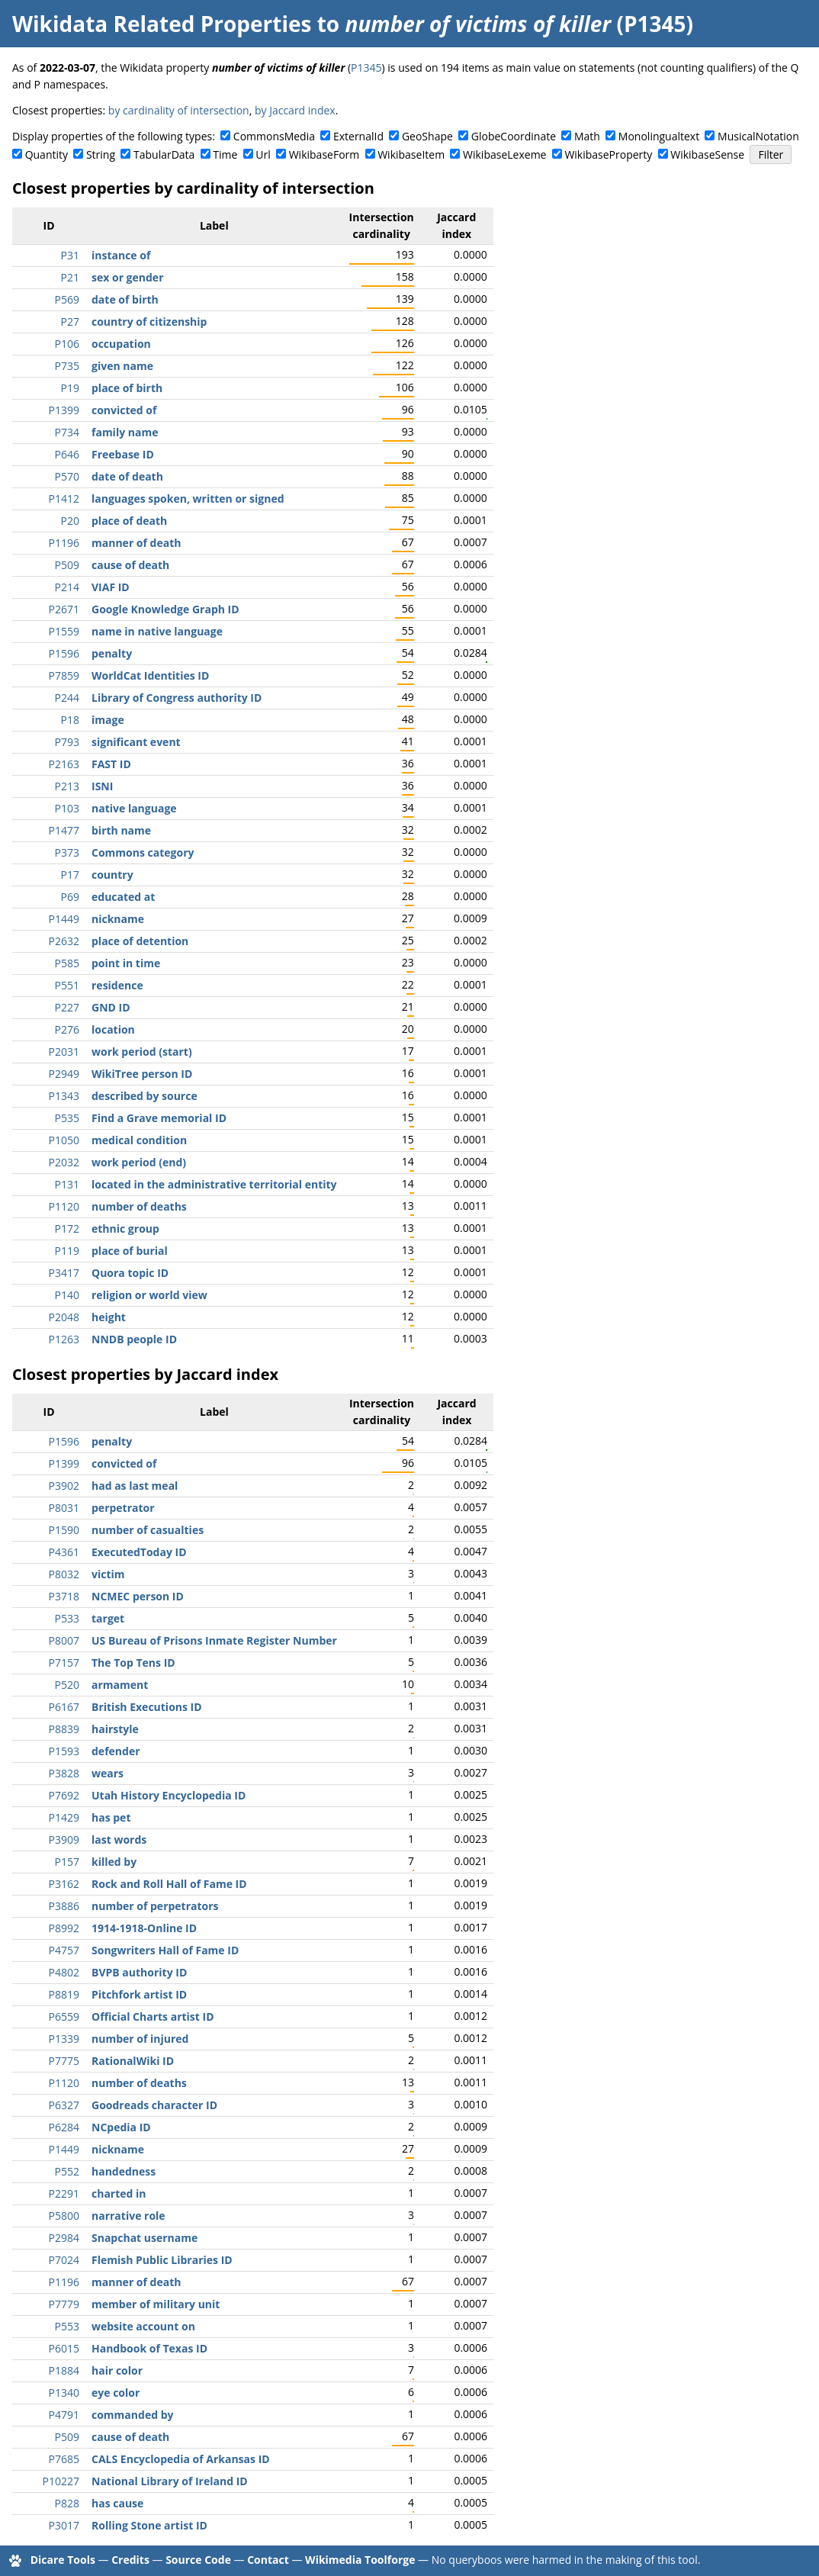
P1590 (64, 1530)
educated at (123, 896)
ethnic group (125, 1228)
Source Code (198, 2559)
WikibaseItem (411, 154)
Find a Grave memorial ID (159, 1118)
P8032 (64, 1574)
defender (116, 1751)
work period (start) (142, 1051)
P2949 (64, 1073)
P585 (67, 963)
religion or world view (149, 1295)
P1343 (64, 1096)
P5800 (64, 2215)
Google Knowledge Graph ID (165, 609)
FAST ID (111, 764)
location (113, 1029)
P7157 (64, 1662)
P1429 (64, 1817)
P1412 (64, 498)
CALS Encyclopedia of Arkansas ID (181, 2459)
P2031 (64, 1051)
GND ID (111, 1007)
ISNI (102, 786)
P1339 (64, 2038)
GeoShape (427, 136)
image (108, 719)
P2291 (64, 2193)
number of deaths (139, 1206)
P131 (67, 1184)
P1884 (64, 2370)
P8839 (64, 1729)
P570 (67, 476)
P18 (70, 719)
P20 (70, 520)
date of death (127, 476)
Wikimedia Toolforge (360, 2559)
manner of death (136, 542)
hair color (117, 2370)
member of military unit (156, 2304)
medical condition (139, 1140)
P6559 (64, 2016)
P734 (67, 432)
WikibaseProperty (608, 154)
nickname (118, 919)
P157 (67, 1861)
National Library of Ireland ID (170, 2481)
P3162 (64, 1884)
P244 (67, 697)
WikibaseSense (707, 154)
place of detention (140, 941)
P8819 (64, 1994)
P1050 (64, 1140)
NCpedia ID (121, 2127)
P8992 (64, 1928)
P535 (67, 1118)
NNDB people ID (134, 1339)
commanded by (132, 2414)
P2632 (64, 941)
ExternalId (358, 136)
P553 (67, 2326)
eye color (116, 2392)
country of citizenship (149, 321)
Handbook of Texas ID (149, 2348)
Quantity (46, 154)
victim (108, 1574)
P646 (67, 454)
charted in (119, 2193)
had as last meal (135, 1485)
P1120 (64, 1206)
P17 (70, 874)
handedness (124, 2171)
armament (120, 1684)
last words (119, 1839)
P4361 (64, 1552)
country (112, 874)
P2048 (64, 1317)
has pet (111, 1817)
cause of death (130, 565)
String (100, 154)
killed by (114, 1861)
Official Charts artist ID (153, 2016)
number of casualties (148, 1530)
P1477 (64, 830)
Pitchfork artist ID (139, 1994)
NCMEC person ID (138, 1596)
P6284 (64, 2127)
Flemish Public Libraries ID (162, 2260)
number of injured (140, 2038)
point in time (126, 963)
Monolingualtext (658, 136)
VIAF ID (111, 587)
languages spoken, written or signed (188, 498)
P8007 (64, 1640)
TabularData (163, 154)
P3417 (64, 1272)
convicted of (124, 410)
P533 (67, 1618)
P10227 (61, 2481)
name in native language (157, 631)
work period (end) (139, 1162)
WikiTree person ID (142, 1073)
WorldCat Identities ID (150, 675)
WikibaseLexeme (504, 154)
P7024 (64, 2260)
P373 (67, 852)
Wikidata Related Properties (161, 23)
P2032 (64, 1162)
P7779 (64, 2304)
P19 (70, 388)
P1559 (64, 631)
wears (108, 1773)
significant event (136, 742)
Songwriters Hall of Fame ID (165, 1950)
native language (134, 808)
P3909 (64, 1839)
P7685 (64, 2459)
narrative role (128, 2215)
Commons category (143, 852)
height (109, 1317)
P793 (67, 742)
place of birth (127, 388)
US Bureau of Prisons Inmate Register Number (214, 1640)
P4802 (64, 1972)
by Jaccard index (295, 110)
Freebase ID (123, 454)
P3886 (64, 1906)
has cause (117, 2503)
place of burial (130, 1250)
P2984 (64, 2237)
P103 (67, 808)
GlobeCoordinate (513, 136)
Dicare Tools (63, 2559)
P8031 (64, 1507)
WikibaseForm (324, 154)
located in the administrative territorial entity (214, 1184)
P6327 (64, 2105)
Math (587, 136)
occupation (121, 343)
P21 (70, 277)
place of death (129, 520)
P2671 (64, 609)
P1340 (64, 2392)
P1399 (64, 410)
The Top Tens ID (133, 1662)
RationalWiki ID (133, 2060)
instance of (121, 255)
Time (225, 154)
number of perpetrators (155, 1906)
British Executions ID (147, 1707)
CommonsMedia (274, 136)
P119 (67, 1250)
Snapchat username (145, 2237)
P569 (67, 299)
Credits (130, 2559)
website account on (143, 2326)
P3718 (64, 1596)
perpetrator (123, 1507)
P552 (67, 2171)
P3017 (64, 2525)
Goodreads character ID (154, 2105)
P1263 (64, 1339)
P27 (70, 321)
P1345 (366, 67)
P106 (67, 343)
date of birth (125, 299)
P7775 (64, 2060)
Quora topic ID (130, 1272)
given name (122, 366)
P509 (67, 565)
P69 (70, 896)
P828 (67, 2503)
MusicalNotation (758, 136)
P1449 (64, 919)
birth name (121, 830)
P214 (67, 587)
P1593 (64, 1751)
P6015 (64, 2348)
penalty (112, 653)
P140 (67, 1295)
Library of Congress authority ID (177, 697)
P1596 (64, 653)
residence (117, 985)
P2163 (64, 764)
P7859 (64, 675)
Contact (268, 2559)
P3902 (64, 1485)
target (108, 1618)
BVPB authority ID (139, 1972)
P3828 (64, 1773)
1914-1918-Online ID (144, 1928)
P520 (67, 1684)
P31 (70, 255)
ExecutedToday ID (139, 1552)
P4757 (64, 1950)
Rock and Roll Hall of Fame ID (169, 1884)
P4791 (64, 2414)
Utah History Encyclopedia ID (169, 1795)
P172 (67, 1228)
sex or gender (128, 277)
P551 (67, 985)
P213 (67, 786)
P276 (67, 1029)
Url (262, 154)
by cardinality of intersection (178, 110)
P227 (67, 1007)
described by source (145, 1096)
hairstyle (115, 1729)
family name (125, 432)
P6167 (64, 1707)
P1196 (64, 542)
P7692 (64, 1795)
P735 (67, 366)
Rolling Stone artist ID (149, 2525)
